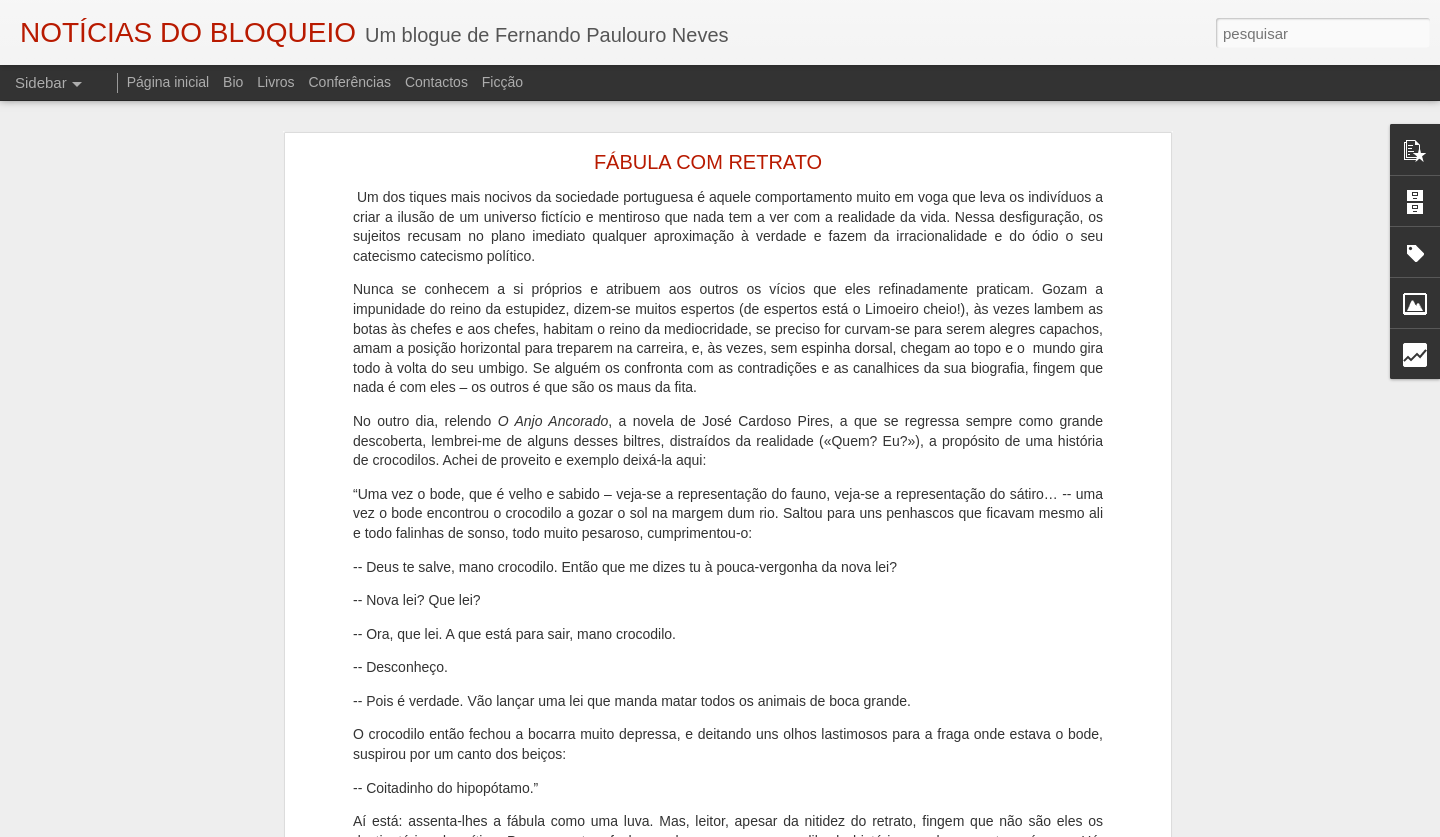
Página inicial (168, 82)
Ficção (502, 82)
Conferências (349, 82)
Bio (233, 82)
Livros (275, 82)
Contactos (436, 82)
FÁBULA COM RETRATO (708, 150)
